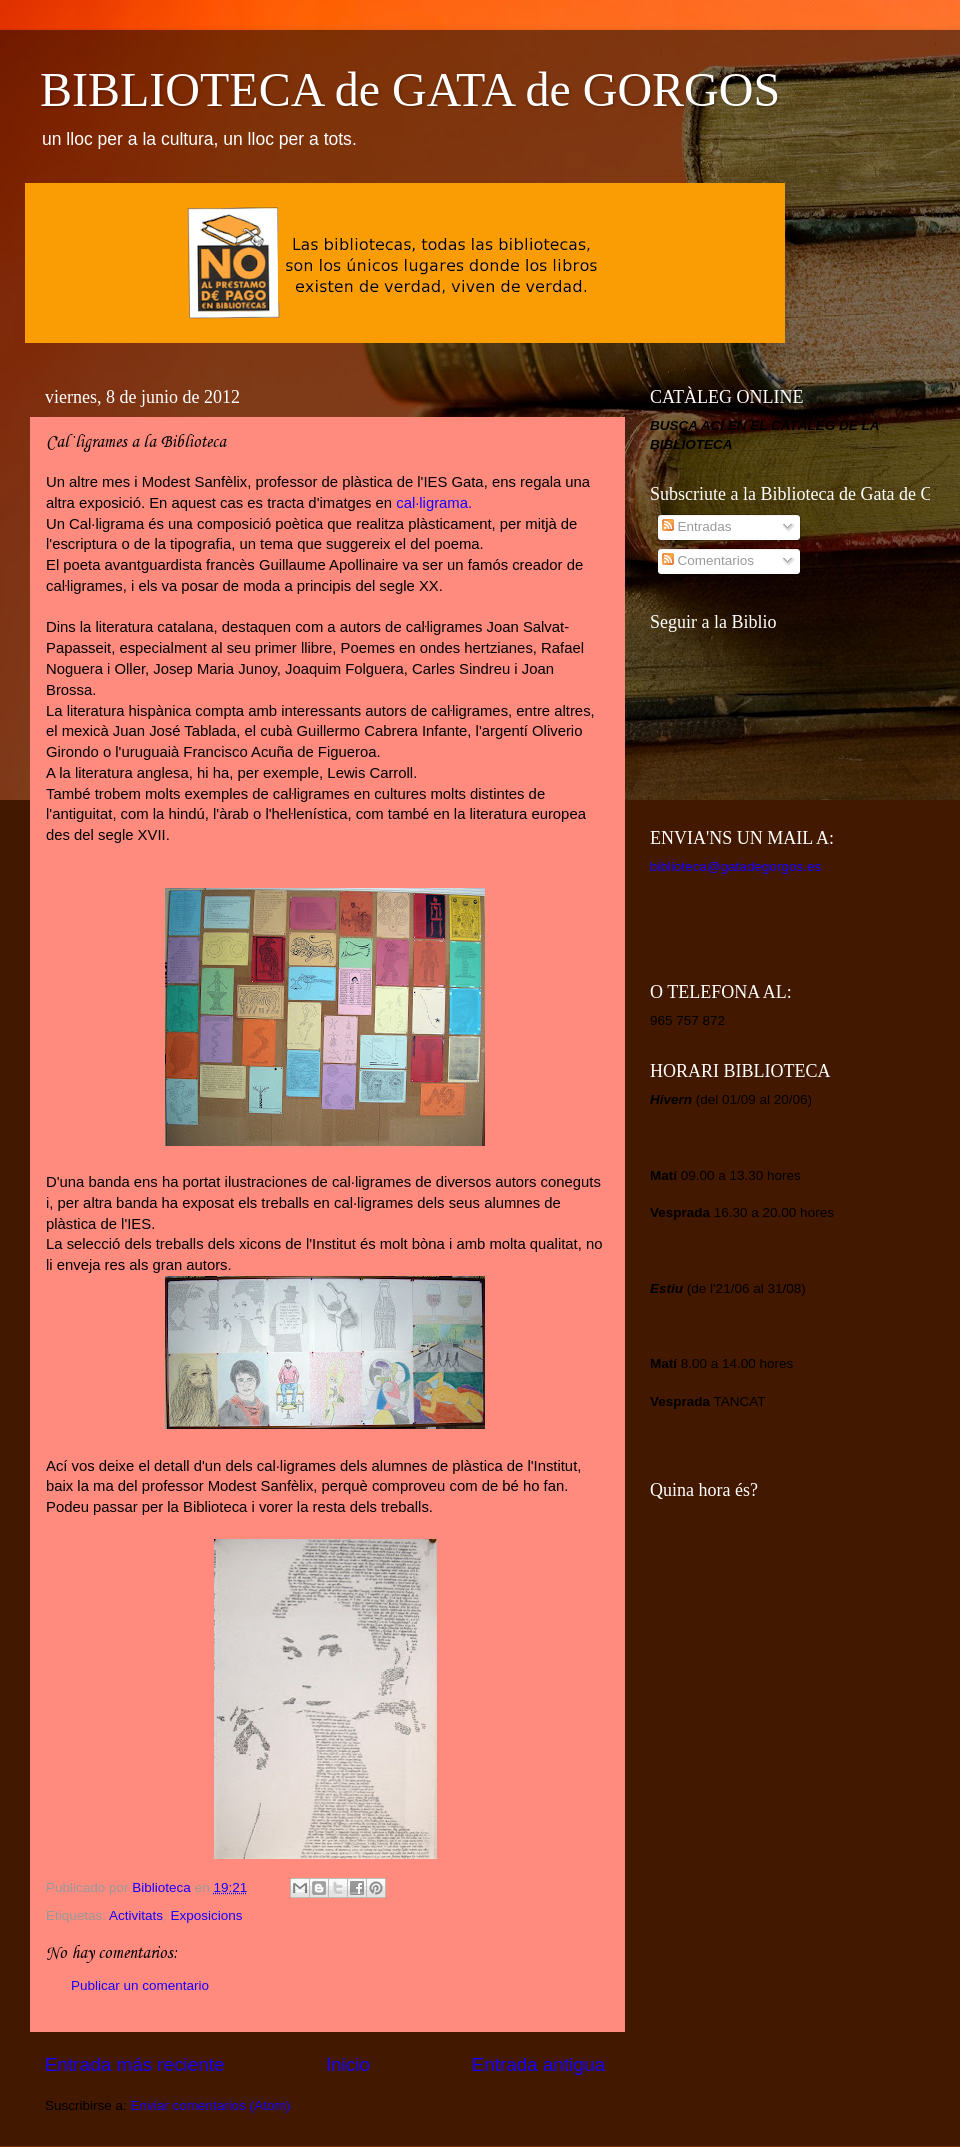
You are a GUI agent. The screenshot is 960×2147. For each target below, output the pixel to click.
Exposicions (207, 1915)
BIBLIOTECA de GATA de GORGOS (410, 89)
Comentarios (708, 560)
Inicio (348, 2064)
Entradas (697, 526)
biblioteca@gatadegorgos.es (735, 866)
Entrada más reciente (135, 2064)
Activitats (136, 1915)
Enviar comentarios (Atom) (211, 2105)
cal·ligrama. (434, 503)
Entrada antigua (538, 2064)
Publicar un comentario (140, 1985)
